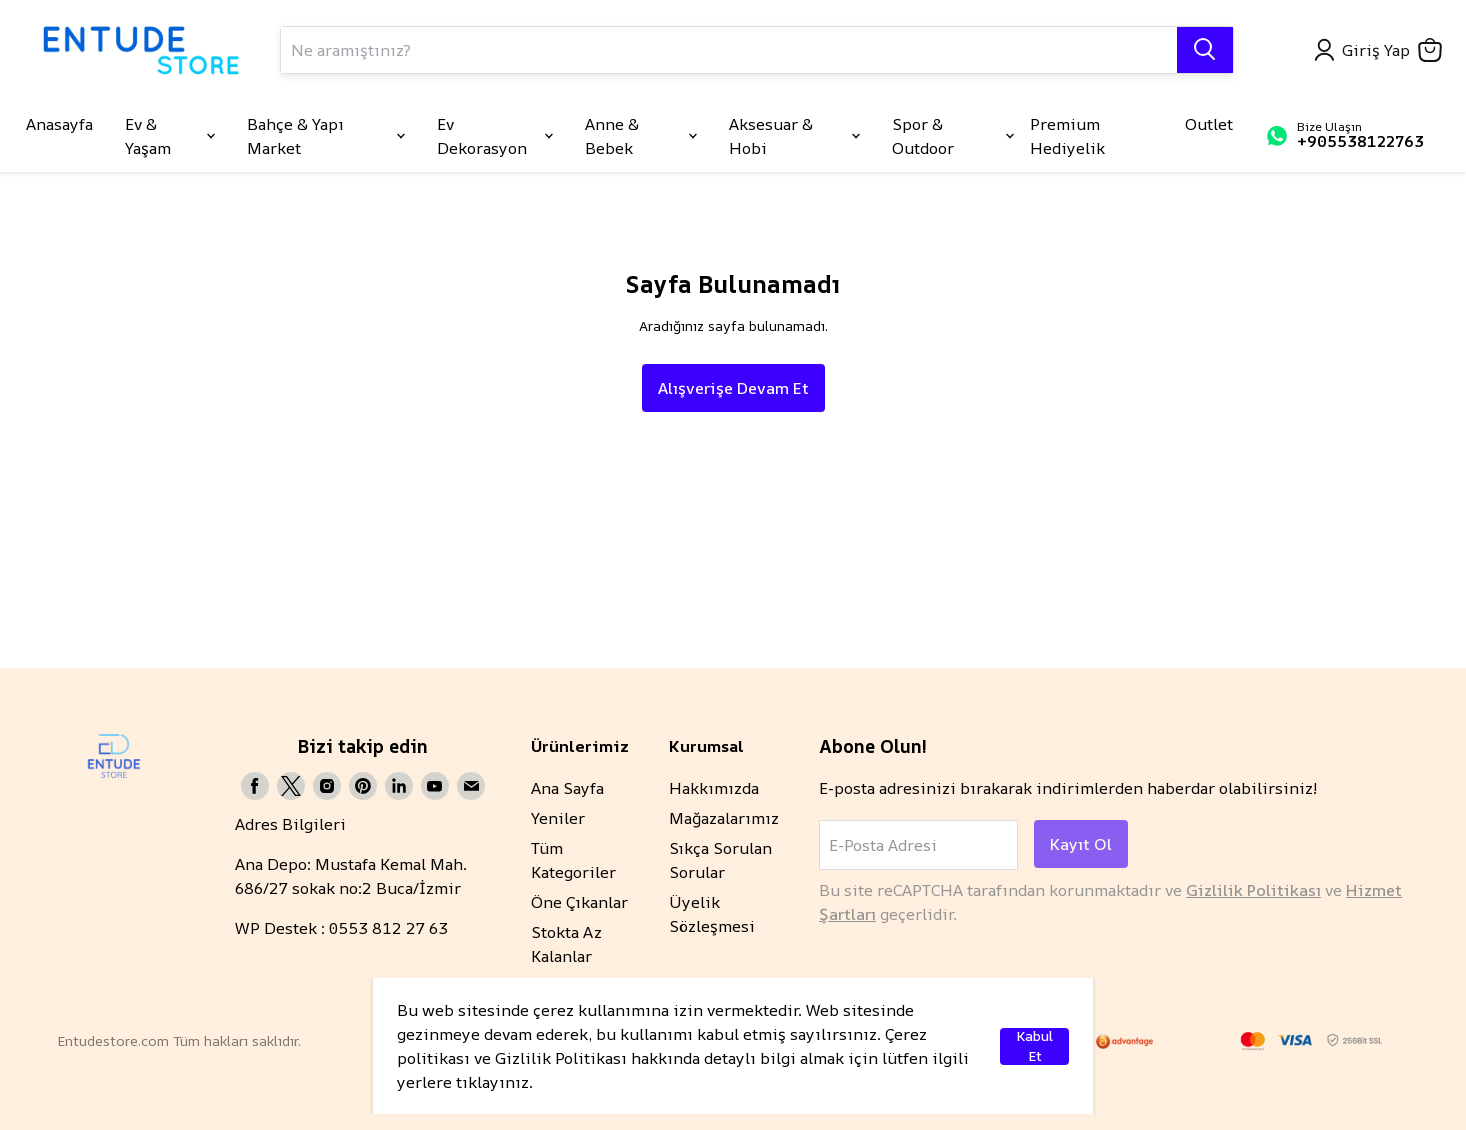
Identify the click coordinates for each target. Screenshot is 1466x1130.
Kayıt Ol (1081, 844)
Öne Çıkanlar (579, 902)
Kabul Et (1034, 1046)
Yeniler (558, 818)
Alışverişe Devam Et (733, 388)
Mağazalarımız (724, 818)
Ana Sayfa (567, 788)
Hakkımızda (714, 788)
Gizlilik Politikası (1253, 890)
